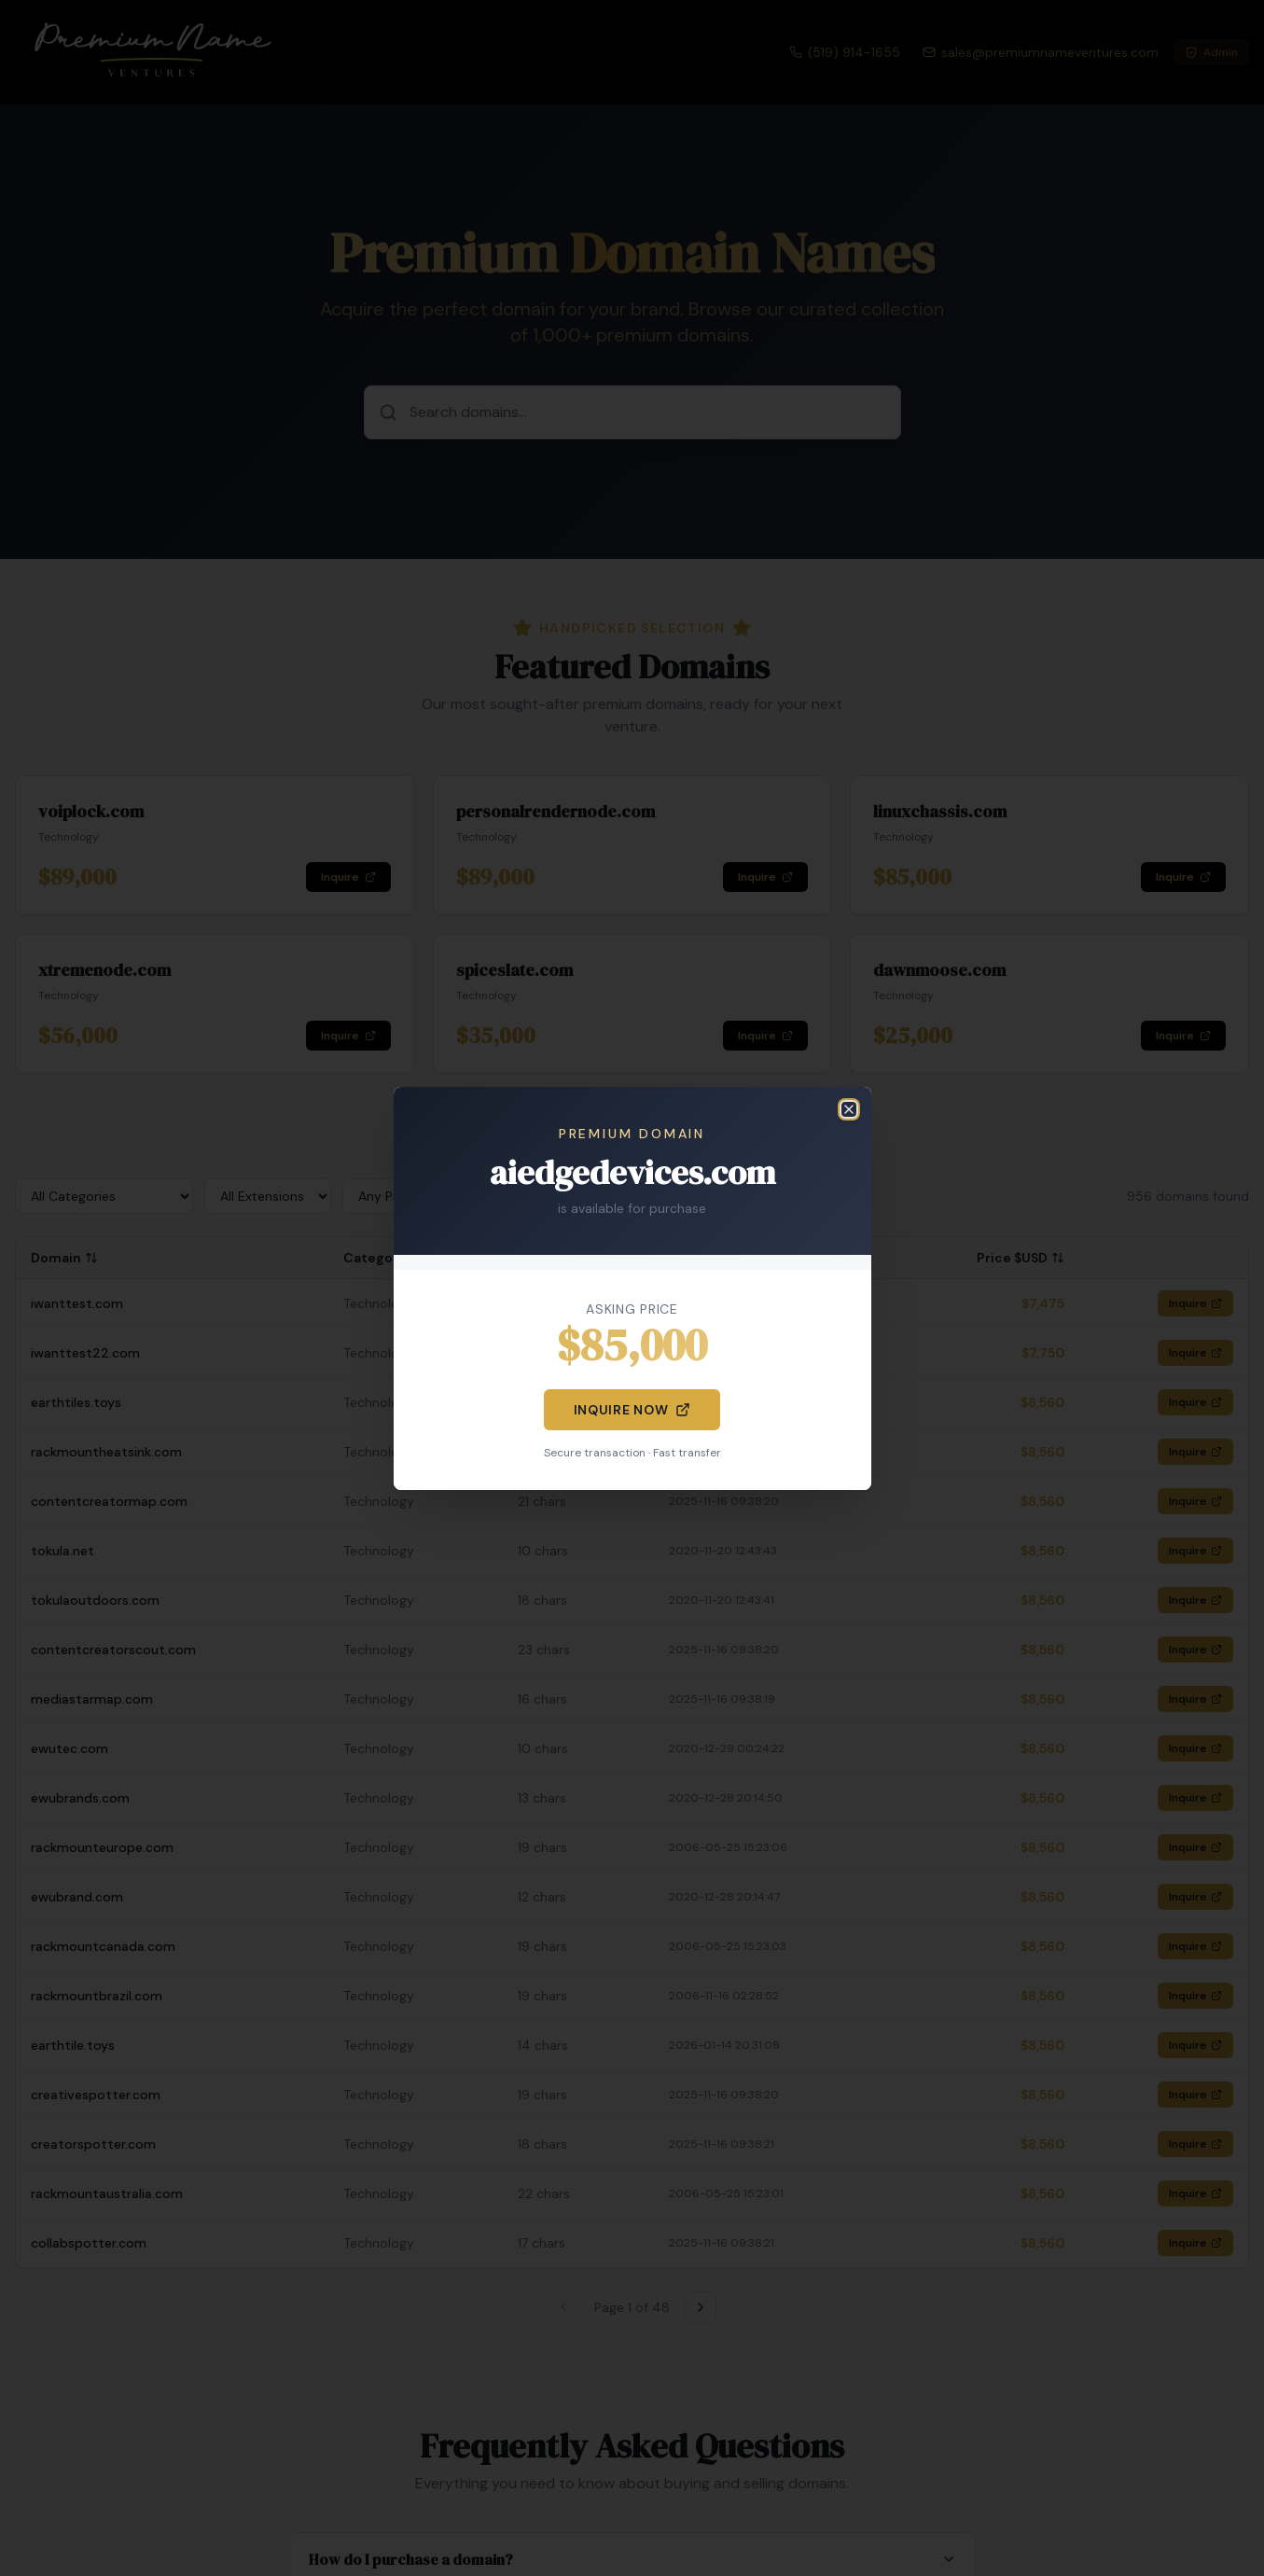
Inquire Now (632, 1409)
